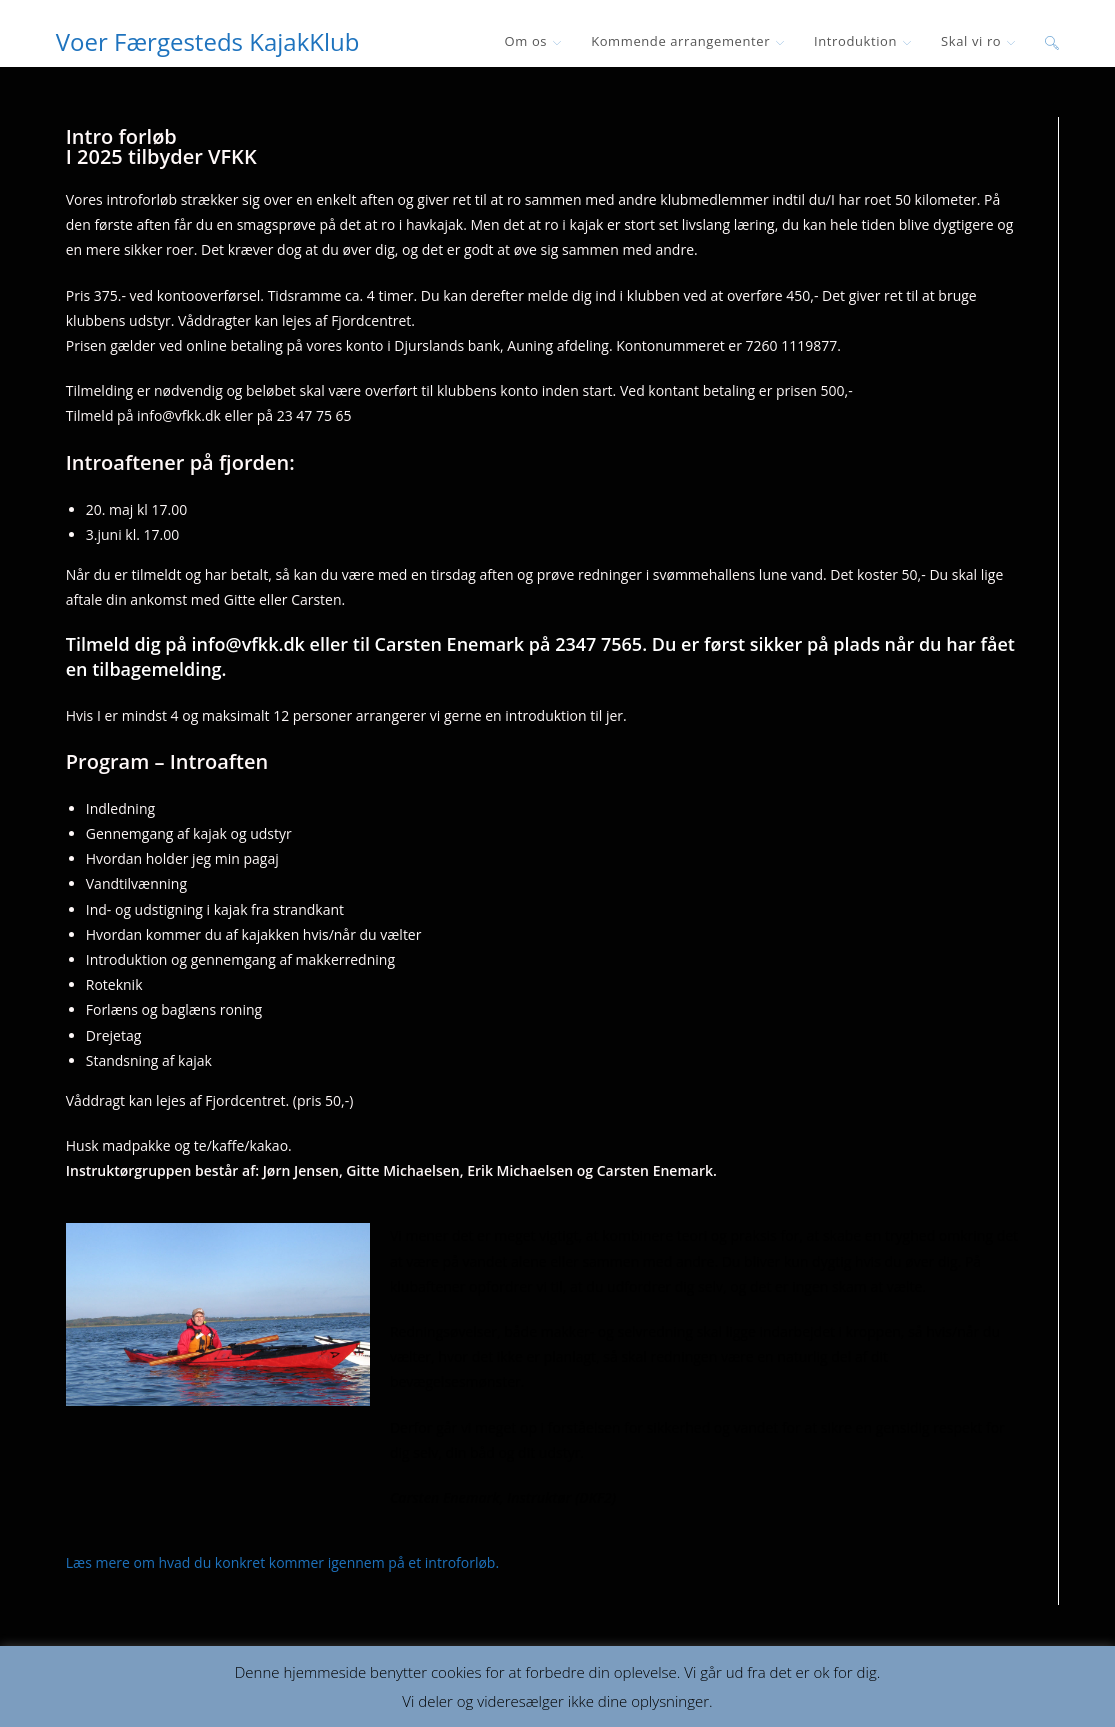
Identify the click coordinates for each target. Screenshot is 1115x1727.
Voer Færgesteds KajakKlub (208, 41)
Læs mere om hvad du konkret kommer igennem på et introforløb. (282, 1562)
